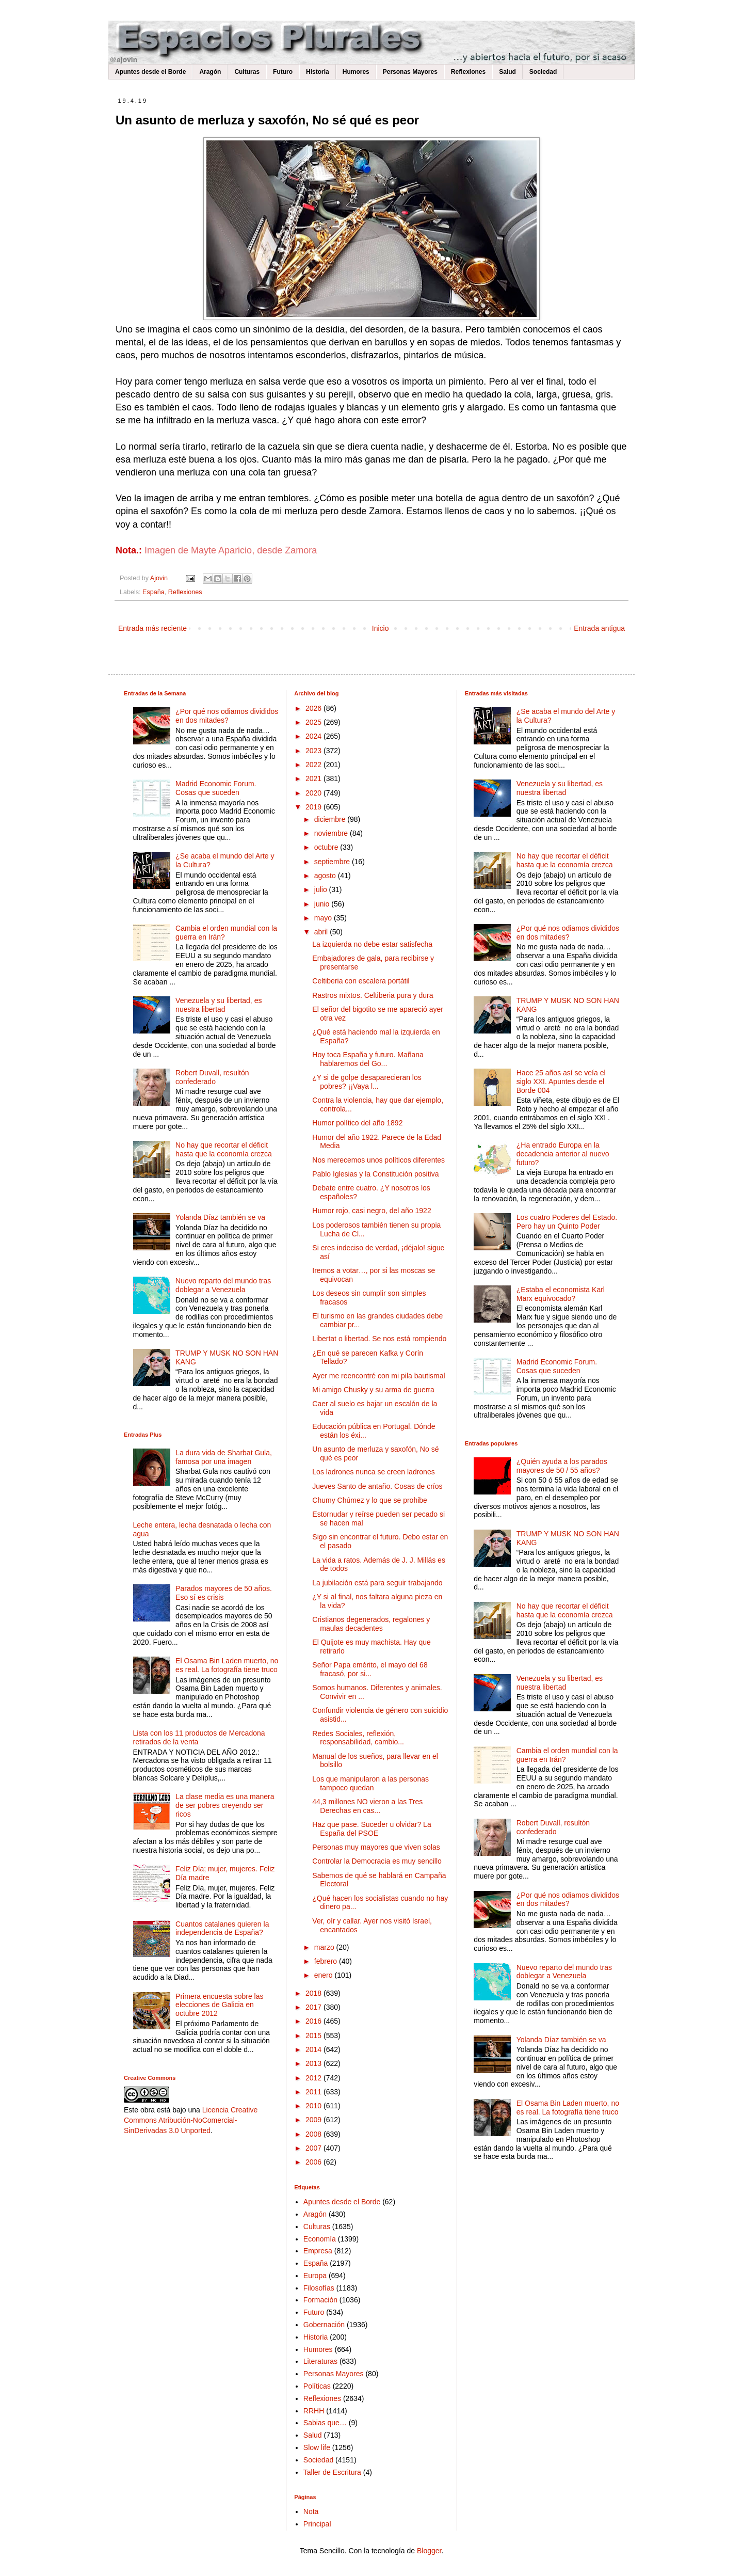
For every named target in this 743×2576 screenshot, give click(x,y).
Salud (507, 71)
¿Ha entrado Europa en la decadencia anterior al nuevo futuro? (562, 1154)
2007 (314, 2148)
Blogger (429, 2551)
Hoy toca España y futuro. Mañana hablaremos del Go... (368, 1059)
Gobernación (324, 2324)
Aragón (210, 71)
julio (321, 889)
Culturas (247, 71)
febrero (326, 1961)
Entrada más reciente (152, 628)
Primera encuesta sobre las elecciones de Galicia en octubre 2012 (219, 2005)
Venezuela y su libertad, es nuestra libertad (218, 1004)
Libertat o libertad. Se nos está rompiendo (379, 1338)
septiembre (333, 861)
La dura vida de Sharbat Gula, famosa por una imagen (223, 1457)
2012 (314, 2078)
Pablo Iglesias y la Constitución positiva (375, 1174)
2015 (314, 2035)
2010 (314, 2106)
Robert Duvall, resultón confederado (212, 1077)
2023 (314, 750)
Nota (311, 2511)
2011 (314, 2092)
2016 (314, 2021)
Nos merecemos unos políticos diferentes (378, 1160)
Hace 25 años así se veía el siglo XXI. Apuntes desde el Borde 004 (561, 1081)
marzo (325, 1947)
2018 (314, 1993)
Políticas (317, 2386)
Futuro (283, 71)
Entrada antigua (599, 628)
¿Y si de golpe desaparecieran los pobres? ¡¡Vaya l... (366, 1081)
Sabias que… (325, 2423)
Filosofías (318, 2288)
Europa (315, 2275)
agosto (326, 875)
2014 (314, 2049)
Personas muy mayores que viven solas (376, 1847)
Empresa (317, 2251)
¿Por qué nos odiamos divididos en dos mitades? (226, 715)
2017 (314, 2007)
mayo (324, 918)
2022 (314, 764)
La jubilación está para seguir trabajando (377, 1583)
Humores (356, 71)
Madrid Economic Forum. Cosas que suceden (215, 788)
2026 (314, 708)
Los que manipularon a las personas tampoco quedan (370, 1783)
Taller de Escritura (332, 2472)
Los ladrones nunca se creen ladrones (373, 1472)
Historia (317, 71)
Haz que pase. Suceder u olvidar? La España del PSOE (371, 1828)
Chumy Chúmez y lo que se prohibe (369, 1500)
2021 (314, 778)
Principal (317, 2524)
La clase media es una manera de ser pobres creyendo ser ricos (224, 1805)
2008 (314, 2134)
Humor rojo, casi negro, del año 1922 (371, 1210)
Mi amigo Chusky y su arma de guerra (373, 1390)
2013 (314, 2063)
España (153, 592)
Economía (319, 2239)
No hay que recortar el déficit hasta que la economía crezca (223, 1149)
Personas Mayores (410, 71)
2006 (314, 2162)
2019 (314, 807)
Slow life (316, 2447)
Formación (320, 2300)
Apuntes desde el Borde (150, 71)
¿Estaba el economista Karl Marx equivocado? (560, 1293)
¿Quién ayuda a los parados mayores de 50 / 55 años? (561, 1465)
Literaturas (320, 2361)
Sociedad (543, 71)
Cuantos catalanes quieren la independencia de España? (222, 1928)
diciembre (331, 819)
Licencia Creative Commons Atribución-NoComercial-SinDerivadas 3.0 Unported (190, 2120)
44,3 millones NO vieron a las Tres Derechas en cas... (367, 1806)
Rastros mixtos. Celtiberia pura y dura (372, 995)
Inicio (380, 628)
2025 (314, 722)
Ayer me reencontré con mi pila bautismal (378, 1376)
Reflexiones (468, 71)
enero (324, 1975)
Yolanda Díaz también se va (220, 1217)
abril (322, 932)
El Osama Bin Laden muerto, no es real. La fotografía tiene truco (226, 1665)
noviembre (332, 833)
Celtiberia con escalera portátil (360, 981)
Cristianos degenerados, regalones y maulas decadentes (371, 1623)
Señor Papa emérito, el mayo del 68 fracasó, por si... (369, 1669)
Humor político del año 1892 (357, 1123)
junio (322, 904)
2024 (314, 736)
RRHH (313, 2411)
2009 (314, 2120)
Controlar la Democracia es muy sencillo (377, 1861)
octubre (327, 847)
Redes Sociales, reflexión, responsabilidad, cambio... (358, 1737)
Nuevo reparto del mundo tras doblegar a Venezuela (223, 1285)
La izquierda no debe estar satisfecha (372, 944)
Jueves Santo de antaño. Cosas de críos (377, 1486)
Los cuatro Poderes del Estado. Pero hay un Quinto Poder (566, 1221)
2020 (314, 793)
